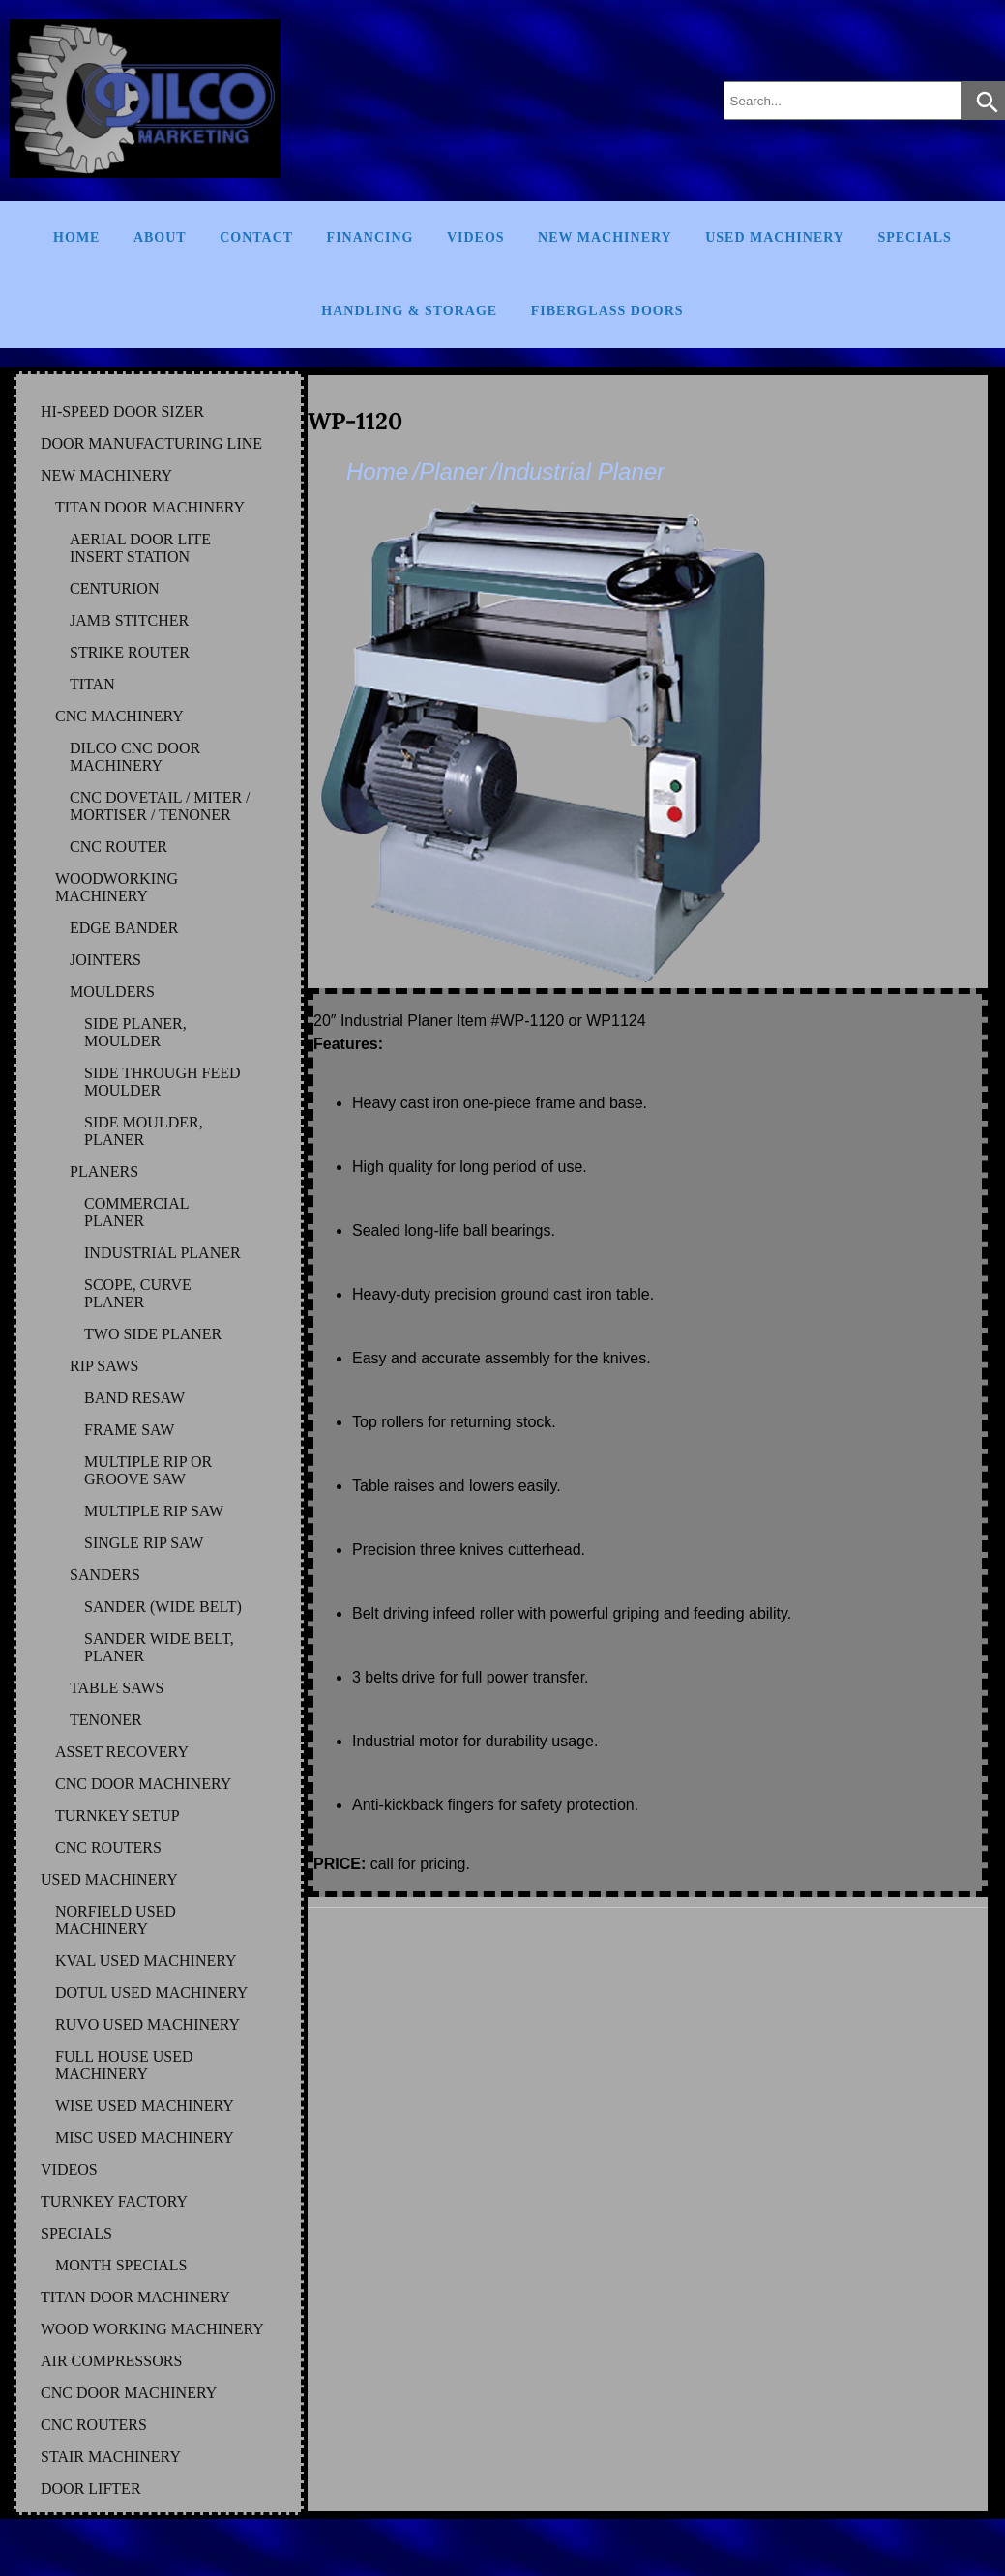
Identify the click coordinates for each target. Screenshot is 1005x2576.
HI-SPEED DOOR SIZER (122, 411)
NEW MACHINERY (106, 475)
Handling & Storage (409, 311)
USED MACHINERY (109, 1879)
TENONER (106, 1720)
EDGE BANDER (124, 928)
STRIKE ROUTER (130, 652)
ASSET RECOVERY (122, 1751)
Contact (256, 237)
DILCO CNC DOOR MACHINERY (135, 757)
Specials (914, 237)
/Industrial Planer (577, 471)
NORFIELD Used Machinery (115, 1920)
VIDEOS (69, 2169)
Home (76, 237)
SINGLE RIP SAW (143, 1543)
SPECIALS (76, 2233)
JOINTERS (105, 959)
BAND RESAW (134, 1398)
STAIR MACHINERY (111, 2456)
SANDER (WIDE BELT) (163, 1606)
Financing (370, 237)
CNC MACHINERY (119, 716)
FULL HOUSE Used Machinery (124, 2065)
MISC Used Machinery (144, 2137)
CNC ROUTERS (108, 1847)
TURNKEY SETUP (117, 1815)
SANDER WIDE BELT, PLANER (159, 1647)
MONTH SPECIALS (121, 2265)
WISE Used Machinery (144, 2105)
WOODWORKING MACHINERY (116, 887)
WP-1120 (355, 421)
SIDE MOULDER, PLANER (143, 1131)
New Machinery (605, 237)
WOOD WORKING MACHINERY (152, 2329)
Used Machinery (774, 237)
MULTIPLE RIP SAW (153, 1511)
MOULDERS (112, 991)
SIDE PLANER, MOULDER (135, 1032)
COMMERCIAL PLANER (136, 1212)
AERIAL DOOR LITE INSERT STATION (140, 548)
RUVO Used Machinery (147, 2024)
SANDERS (105, 1574)
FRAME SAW (129, 1429)
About (160, 237)
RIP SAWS (104, 1366)
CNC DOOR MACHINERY (143, 1783)
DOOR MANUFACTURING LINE (151, 443)
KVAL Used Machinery (146, 1960)
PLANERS (104, 1171)
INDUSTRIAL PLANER (162, 1252)
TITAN (92, 684)
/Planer (449, 471)
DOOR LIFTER (91, 2488)
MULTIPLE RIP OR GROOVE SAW (148, 1470)
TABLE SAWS (116, 1688)
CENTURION (114, 588)
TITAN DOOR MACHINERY (150, 507)
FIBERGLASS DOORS (607, 311)
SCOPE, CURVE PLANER (138, 1293)
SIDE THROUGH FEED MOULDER (162, 1081)
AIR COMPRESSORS (111, 2361)
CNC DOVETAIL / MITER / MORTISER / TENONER (160, 806)
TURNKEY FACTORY (114, 2201)
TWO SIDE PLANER (153, 1334)
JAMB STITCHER (129, 620)
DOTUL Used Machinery (151, 1992)
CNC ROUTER (118, 846)
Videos (476, 237)
